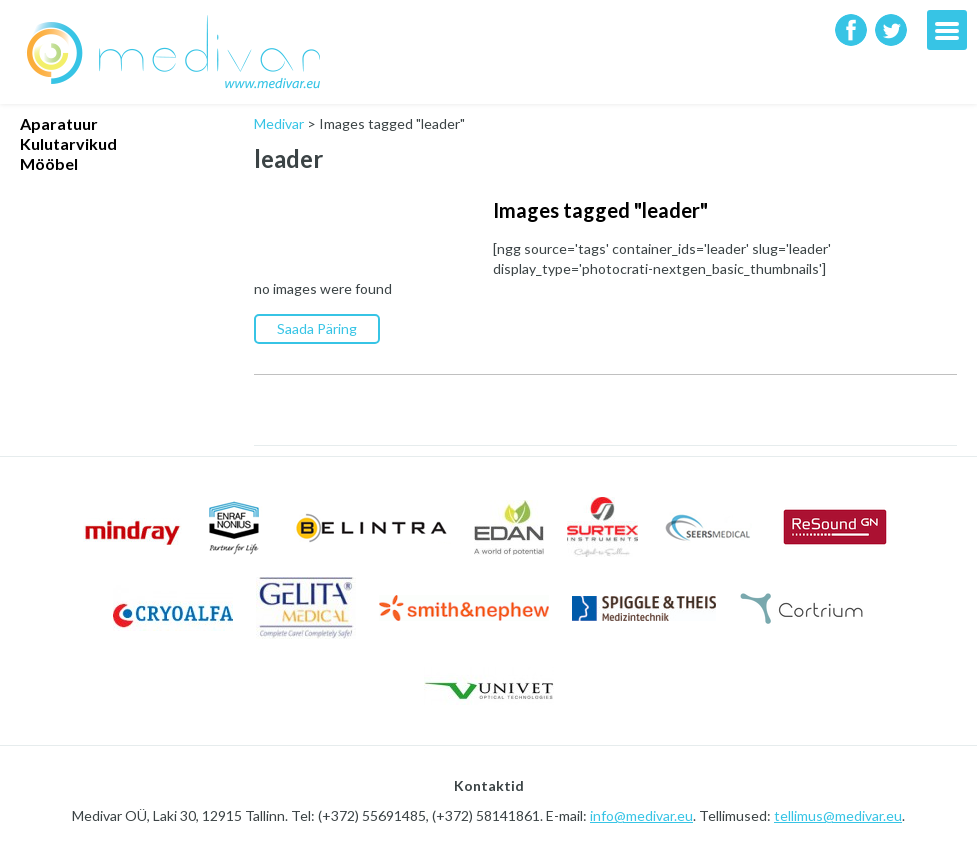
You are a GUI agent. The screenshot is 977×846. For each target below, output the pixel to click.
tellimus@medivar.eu (838, 815)
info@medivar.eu (641, 815)
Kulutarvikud (68, 143)
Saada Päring (317, 328)
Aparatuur (59, 123)
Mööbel (49, 163)
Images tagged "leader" (600, 210)
